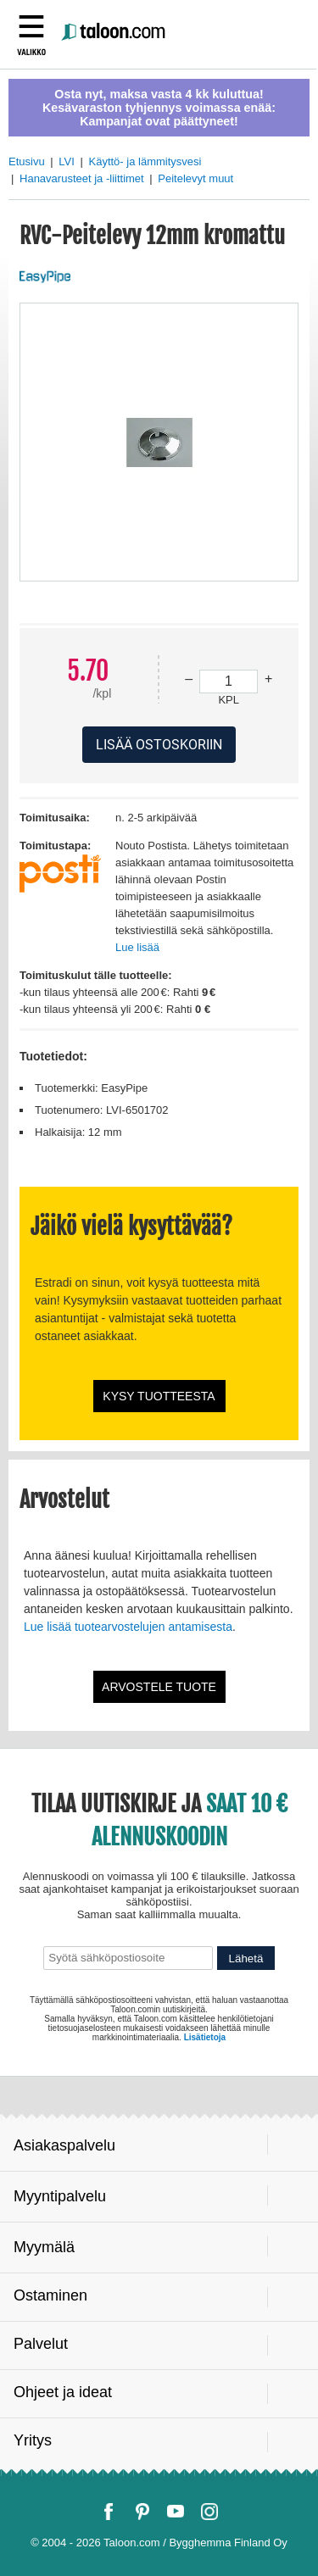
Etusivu (26, 161)
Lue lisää (137, 947)
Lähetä (246, 1958)
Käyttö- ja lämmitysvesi (144, 161)
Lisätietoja (205, 2037)
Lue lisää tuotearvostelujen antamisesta (128, 1626)
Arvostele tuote (159, 1687)
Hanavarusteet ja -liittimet (82, 178)
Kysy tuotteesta (159, 1396)
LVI (67, 161)
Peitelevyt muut (195, 178)
